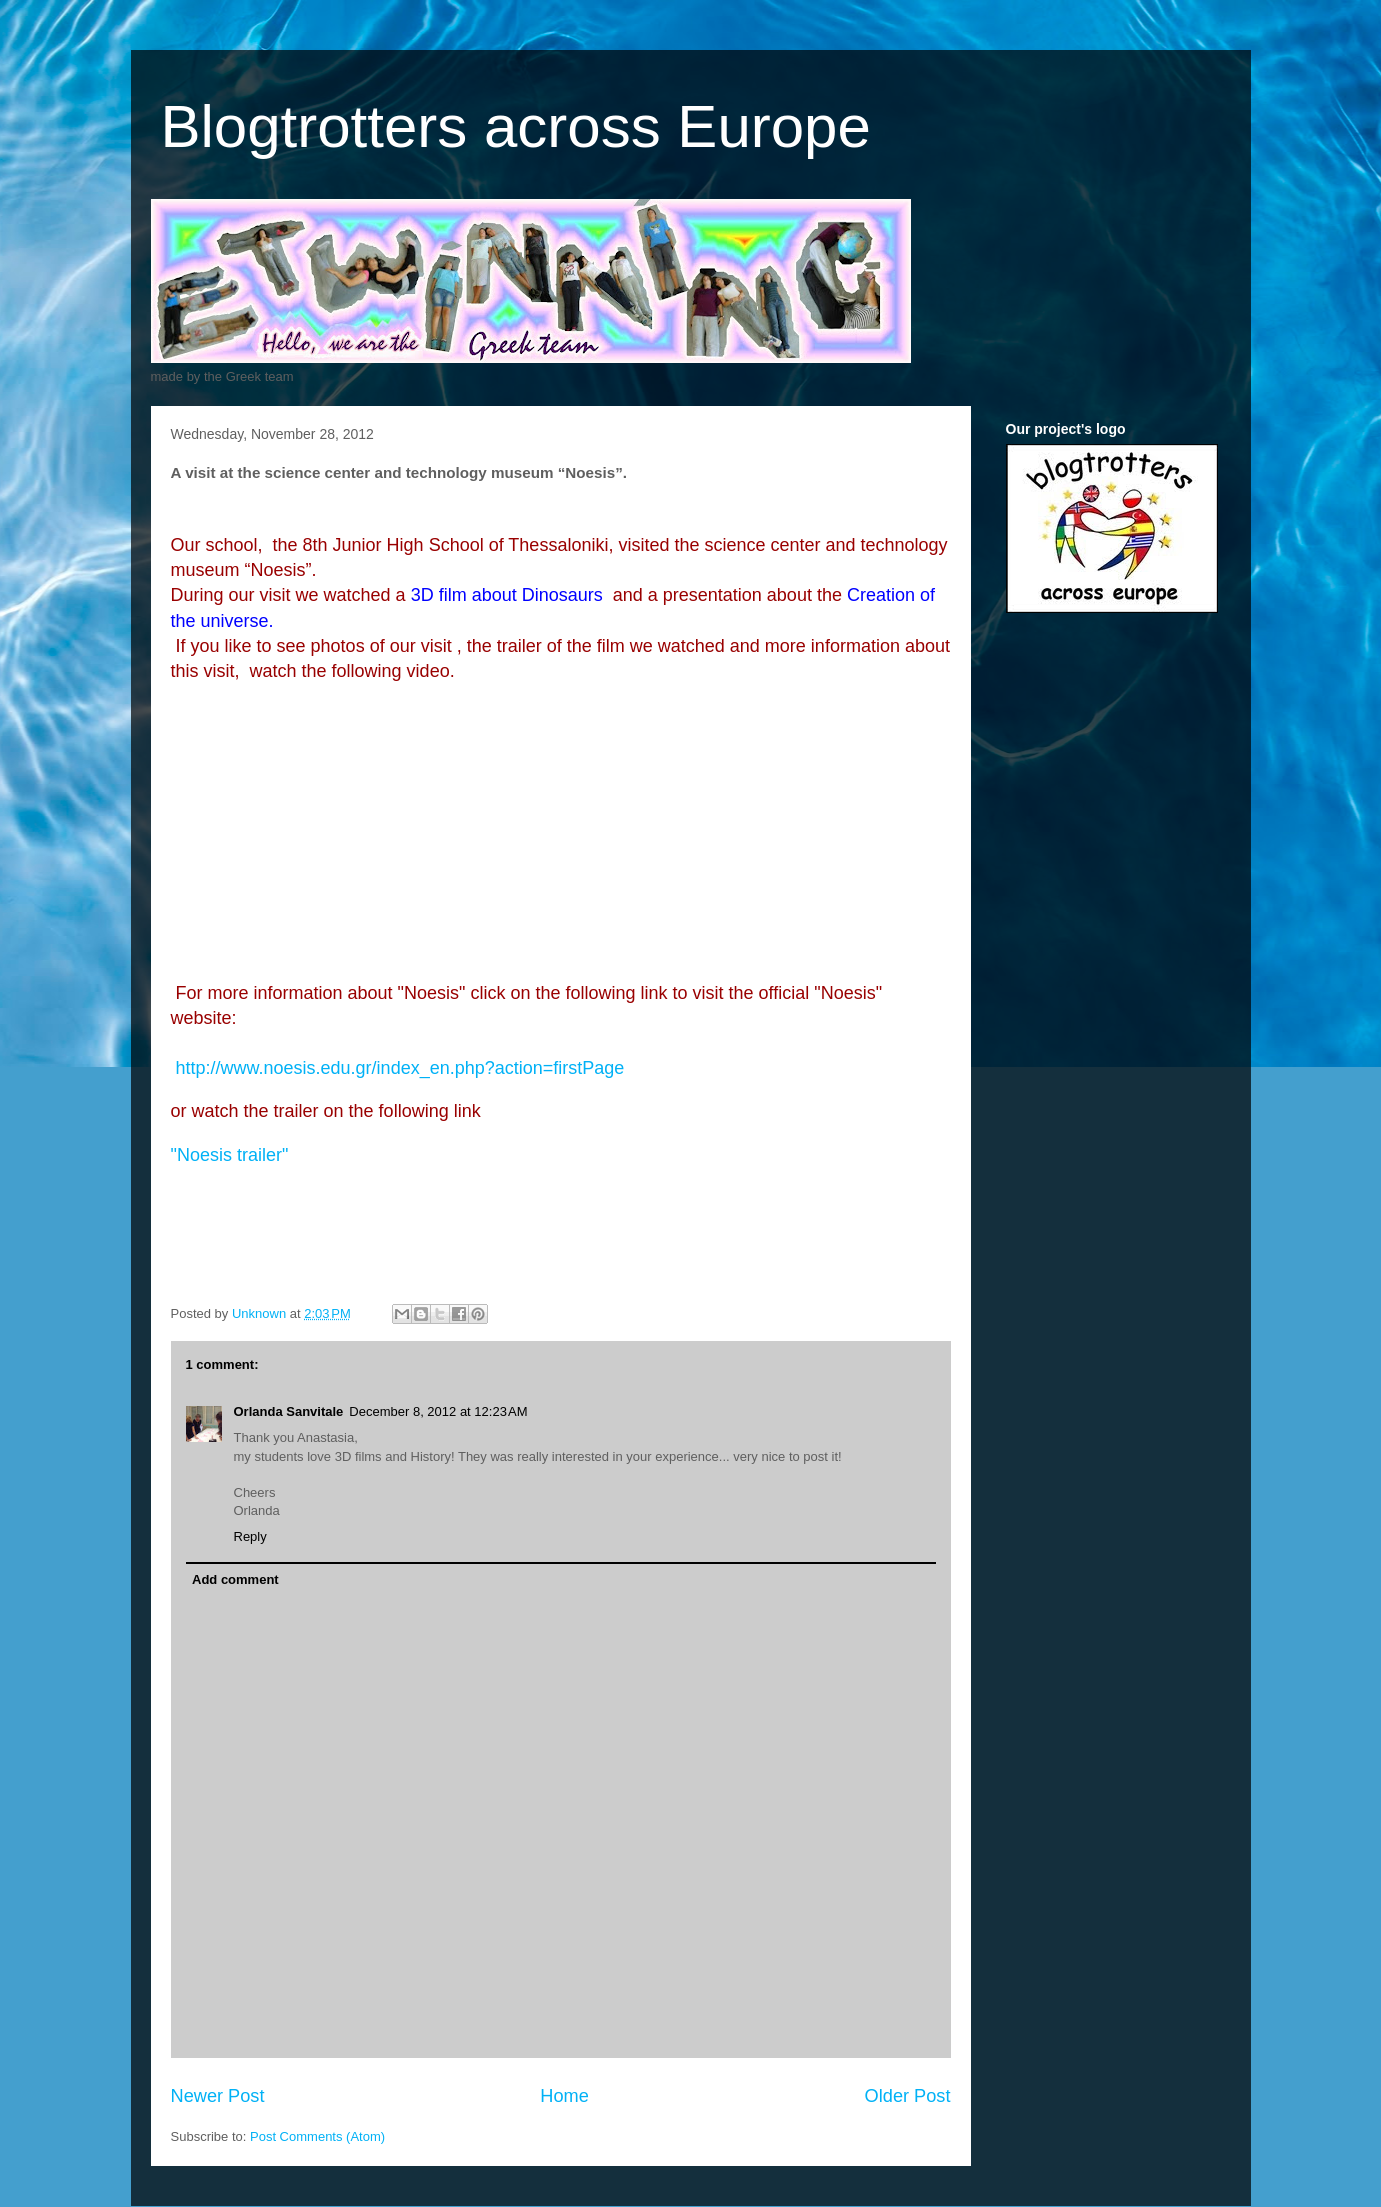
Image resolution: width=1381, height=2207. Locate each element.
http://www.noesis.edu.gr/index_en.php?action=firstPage (400, 1068)
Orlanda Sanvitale (289, 1411)
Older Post (908, 2096)
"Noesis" (230, 1155)
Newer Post (218, 2096)
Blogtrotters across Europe (516, 126)
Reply (250, 1536)
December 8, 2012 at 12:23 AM (438, 1411)
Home (564, 2096)
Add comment (235, 1579)
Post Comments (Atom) (317, 2136)
